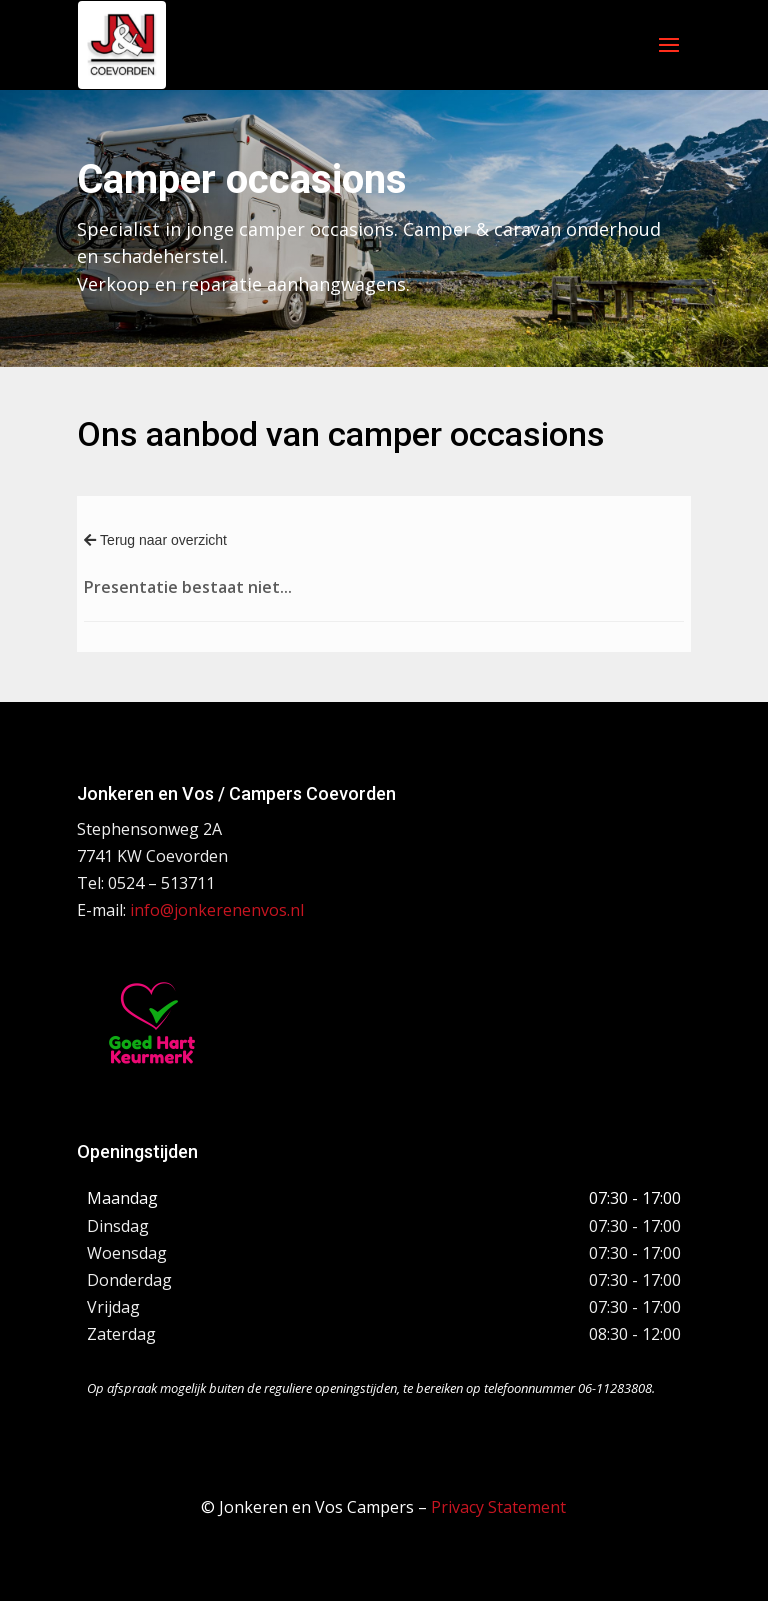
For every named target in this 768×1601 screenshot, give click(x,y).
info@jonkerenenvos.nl (217, 910)
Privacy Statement (498, 1507)
